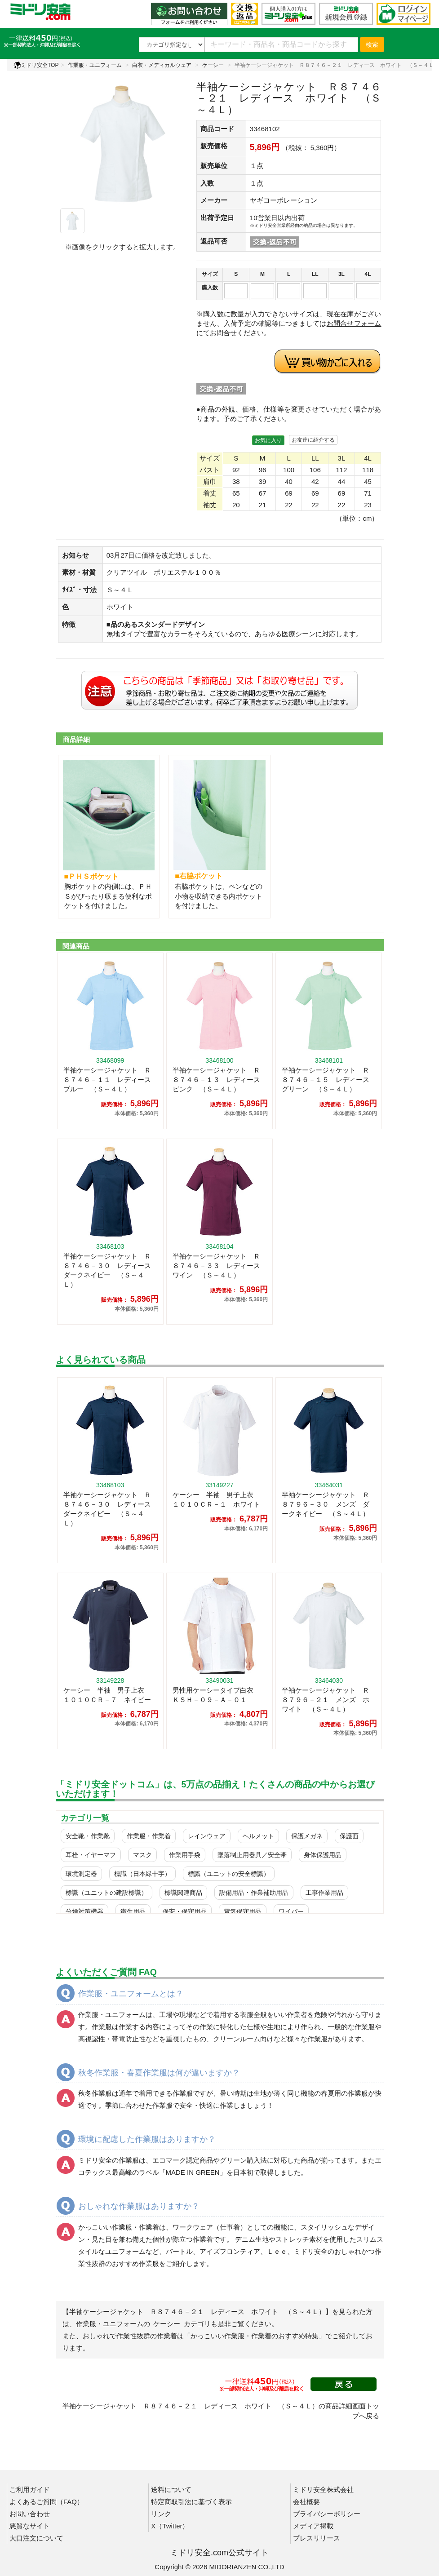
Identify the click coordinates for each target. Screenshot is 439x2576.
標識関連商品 (183, 1892)
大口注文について (36, 2538)
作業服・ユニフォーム (95, 65)
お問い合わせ (29, 2514)
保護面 (349, 1836)
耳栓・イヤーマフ (91, 1854)
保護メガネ (307, 1836)
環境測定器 (81, 1873)
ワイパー (291, 1911)
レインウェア (207, 1836)
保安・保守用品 (185, 1911)
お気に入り (268, 440)
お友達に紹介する (313, 440)
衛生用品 (133, 1911)
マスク (142, 1854)
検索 (372, 44)
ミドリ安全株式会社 (323, 2489)
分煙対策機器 (84, 1911)
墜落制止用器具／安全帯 (252, 1854)
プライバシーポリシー (326, 2514)
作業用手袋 (184, 1854)
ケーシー (213, 65)
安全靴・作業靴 (88, 1836)
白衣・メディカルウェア (161, 65)
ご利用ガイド (29, 2489)
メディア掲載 (313, 2526)
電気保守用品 (243, 1911)
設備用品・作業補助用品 (253, 1892)
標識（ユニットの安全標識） (229, 1873)
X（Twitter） (170, 2526)
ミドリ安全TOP (35, 65)
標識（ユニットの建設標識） (106, 1892)
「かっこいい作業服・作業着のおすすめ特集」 (254, 2336)
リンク (161, 2514)
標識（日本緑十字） (142, 1873)
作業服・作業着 (149, 1836)
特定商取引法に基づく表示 (191, 2501)
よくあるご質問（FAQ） (46, 2501)
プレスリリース (316, 2538)
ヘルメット (258, 1836)
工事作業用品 (324, 1892)
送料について (171, 2489)
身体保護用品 (322, 1854)
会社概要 (306, 2501)
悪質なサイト (29, 2526)
